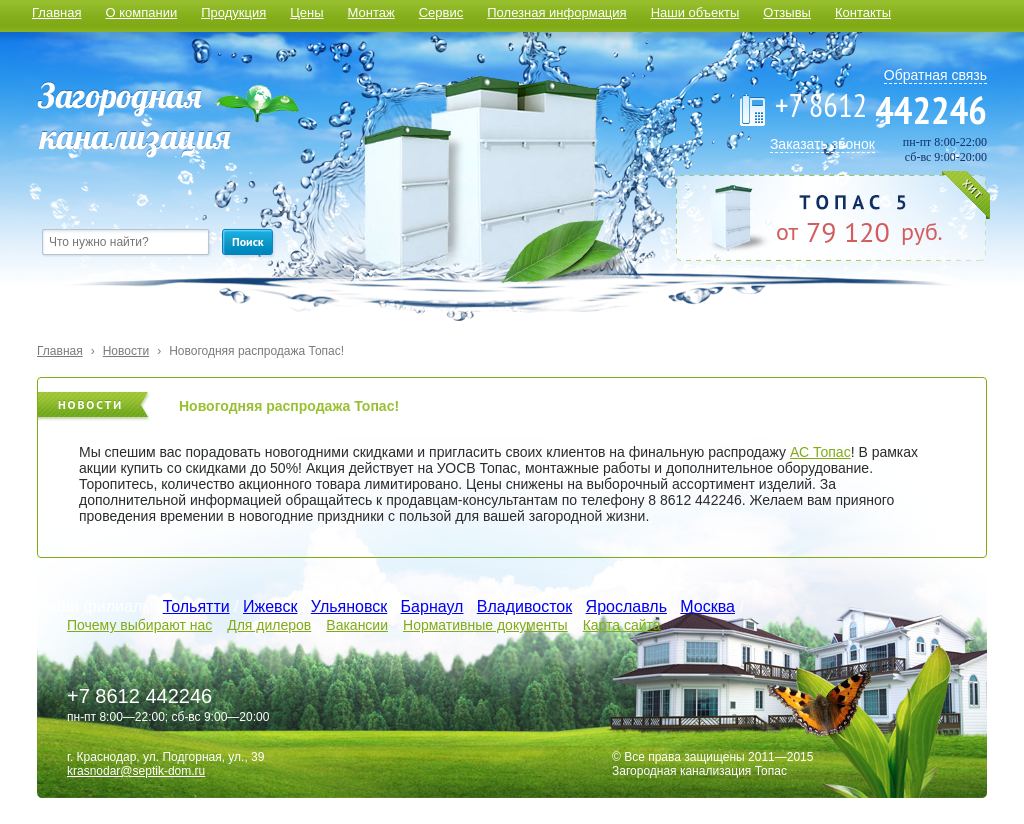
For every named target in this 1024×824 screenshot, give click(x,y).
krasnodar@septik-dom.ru (136, 771)
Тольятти (196, 606)
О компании (141, 12)
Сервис (441, 12)
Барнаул (432, 606)
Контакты (863, 12)
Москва (707, 606)
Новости (126, 351)
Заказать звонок (822, 144)
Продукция (233, 12)
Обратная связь (935, 75)
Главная (56, 12)
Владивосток (524, 606)
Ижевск (270, 606)
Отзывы (787, 12)
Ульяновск (349, 606)
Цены (306, 12)
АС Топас (820, 452)
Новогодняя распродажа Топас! (256, 351)
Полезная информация (556, 12)
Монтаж (371, 12)
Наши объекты (695, 12)
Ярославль (626, 606)
